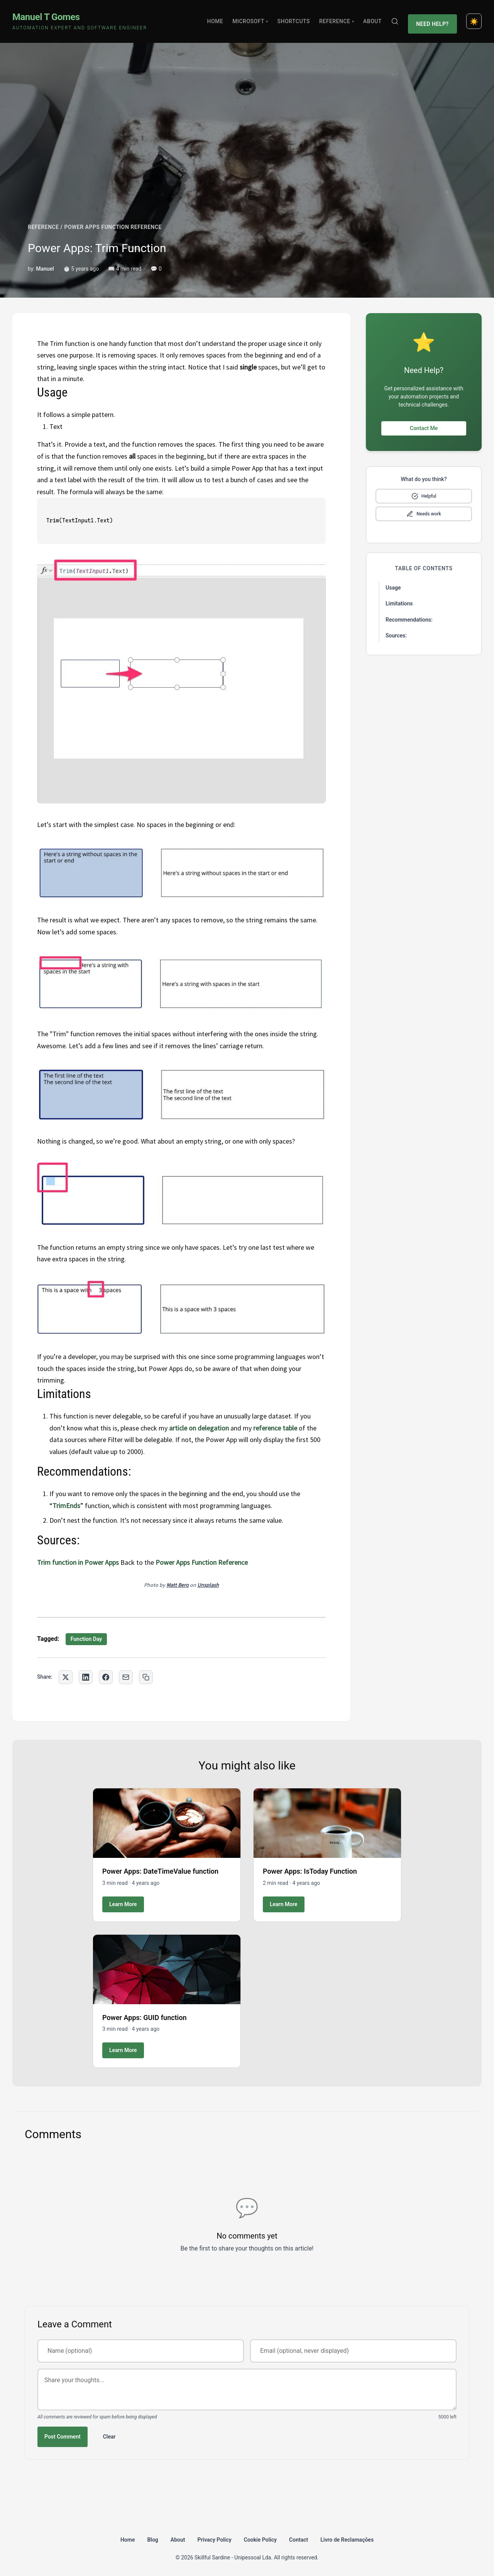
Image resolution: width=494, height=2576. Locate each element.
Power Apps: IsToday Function (310, 1867)
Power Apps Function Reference (202, 1558)
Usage (393, 583)
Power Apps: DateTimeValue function (160, 1867)
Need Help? (433, 19)
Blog (152, 2535)
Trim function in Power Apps (78, 1558)
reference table (275, 1423)
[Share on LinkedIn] (86, 1673)
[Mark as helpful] (424, 492)
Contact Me (424, 424)
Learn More (123, 1900)
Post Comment (62, 2432)
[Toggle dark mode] (474, 19)
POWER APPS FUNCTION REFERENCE (113, 223)
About (374, 19)
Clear (109, 2432)
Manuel (45, 264)
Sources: (396, 632)
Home (218, 19)
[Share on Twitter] (66, 1673)
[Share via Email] (126, 1673)
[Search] (397, 19)
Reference (338, 19)
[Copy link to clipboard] (146, 1673)
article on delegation (199, 1423)
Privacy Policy (215, 2535)
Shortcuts (296, 19)
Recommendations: (409, 615)
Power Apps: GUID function (144, 2013)
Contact (298, 2535)
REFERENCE (43, 223)
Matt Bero (177, 1580)
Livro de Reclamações (347, 2535)
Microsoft (253, 19)
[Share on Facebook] (106, 1673)
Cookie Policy (260, 2535)
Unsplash (208, 1580)
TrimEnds (66, 1501)
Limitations (399, 600)
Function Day (86, 1635)
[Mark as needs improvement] (424, 510)
